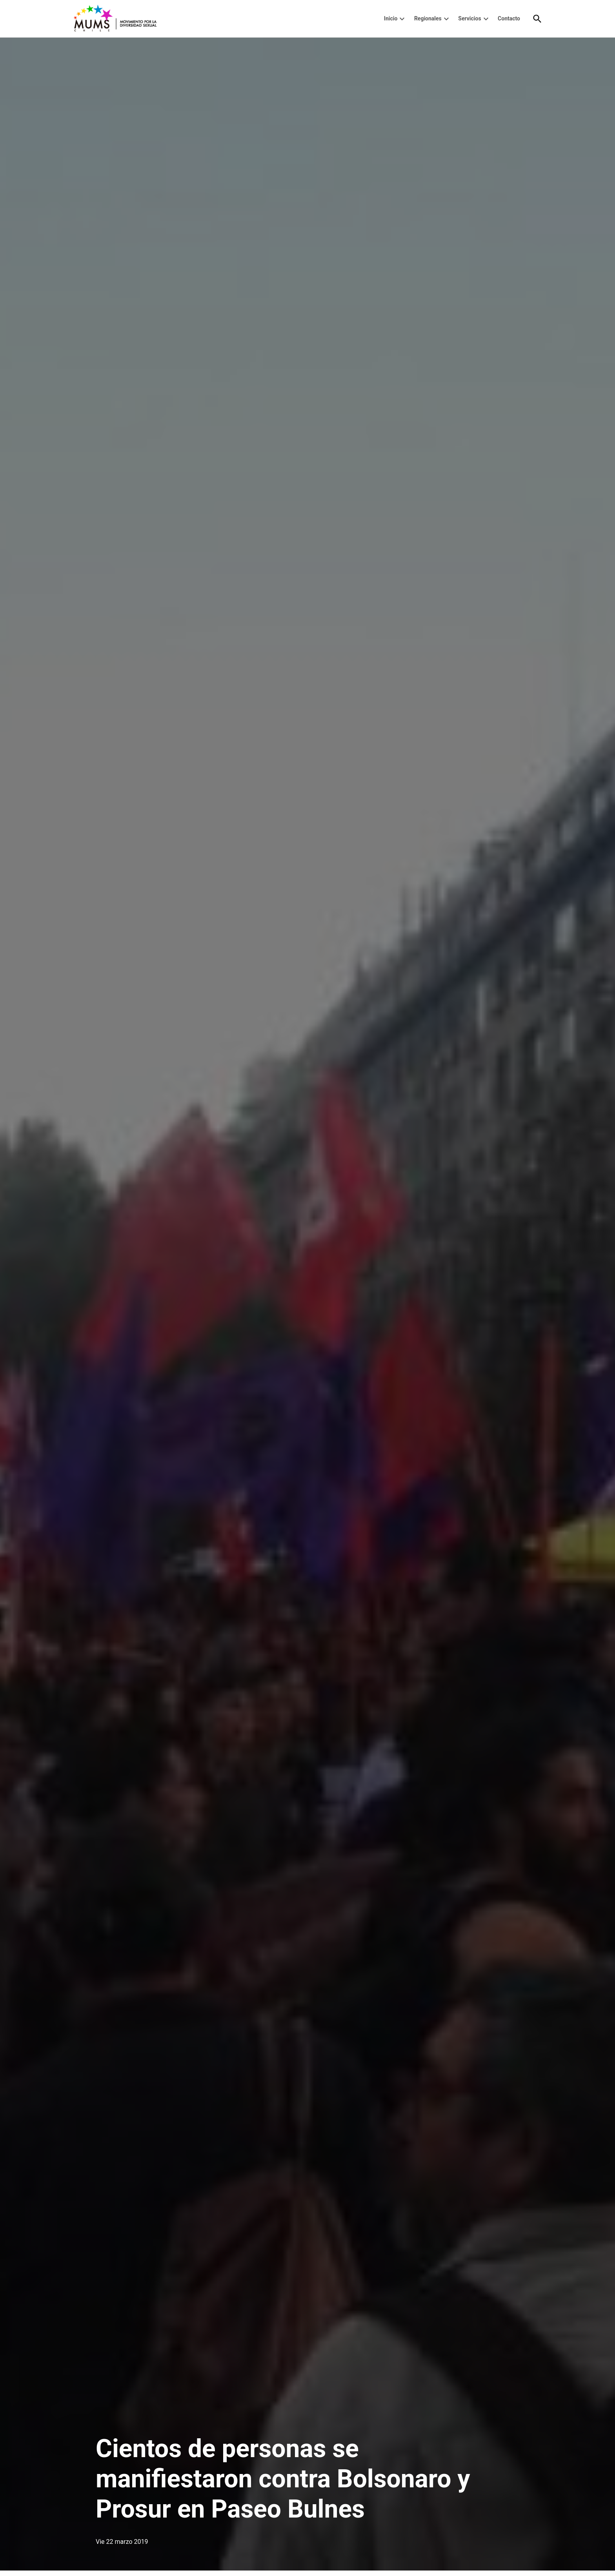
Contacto (509, 18)
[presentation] (402, 18)
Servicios (469, 18)
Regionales (428, 18)
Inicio (391, 18)
